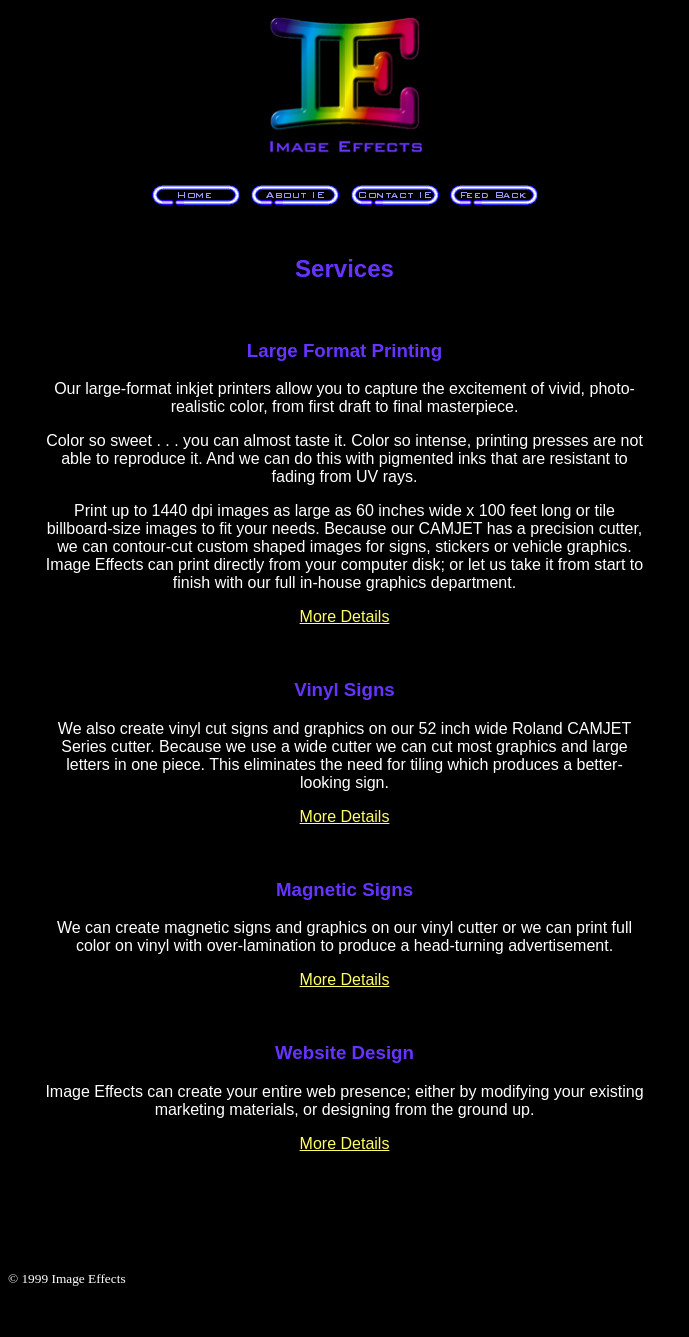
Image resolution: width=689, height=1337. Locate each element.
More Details (345, 616)
